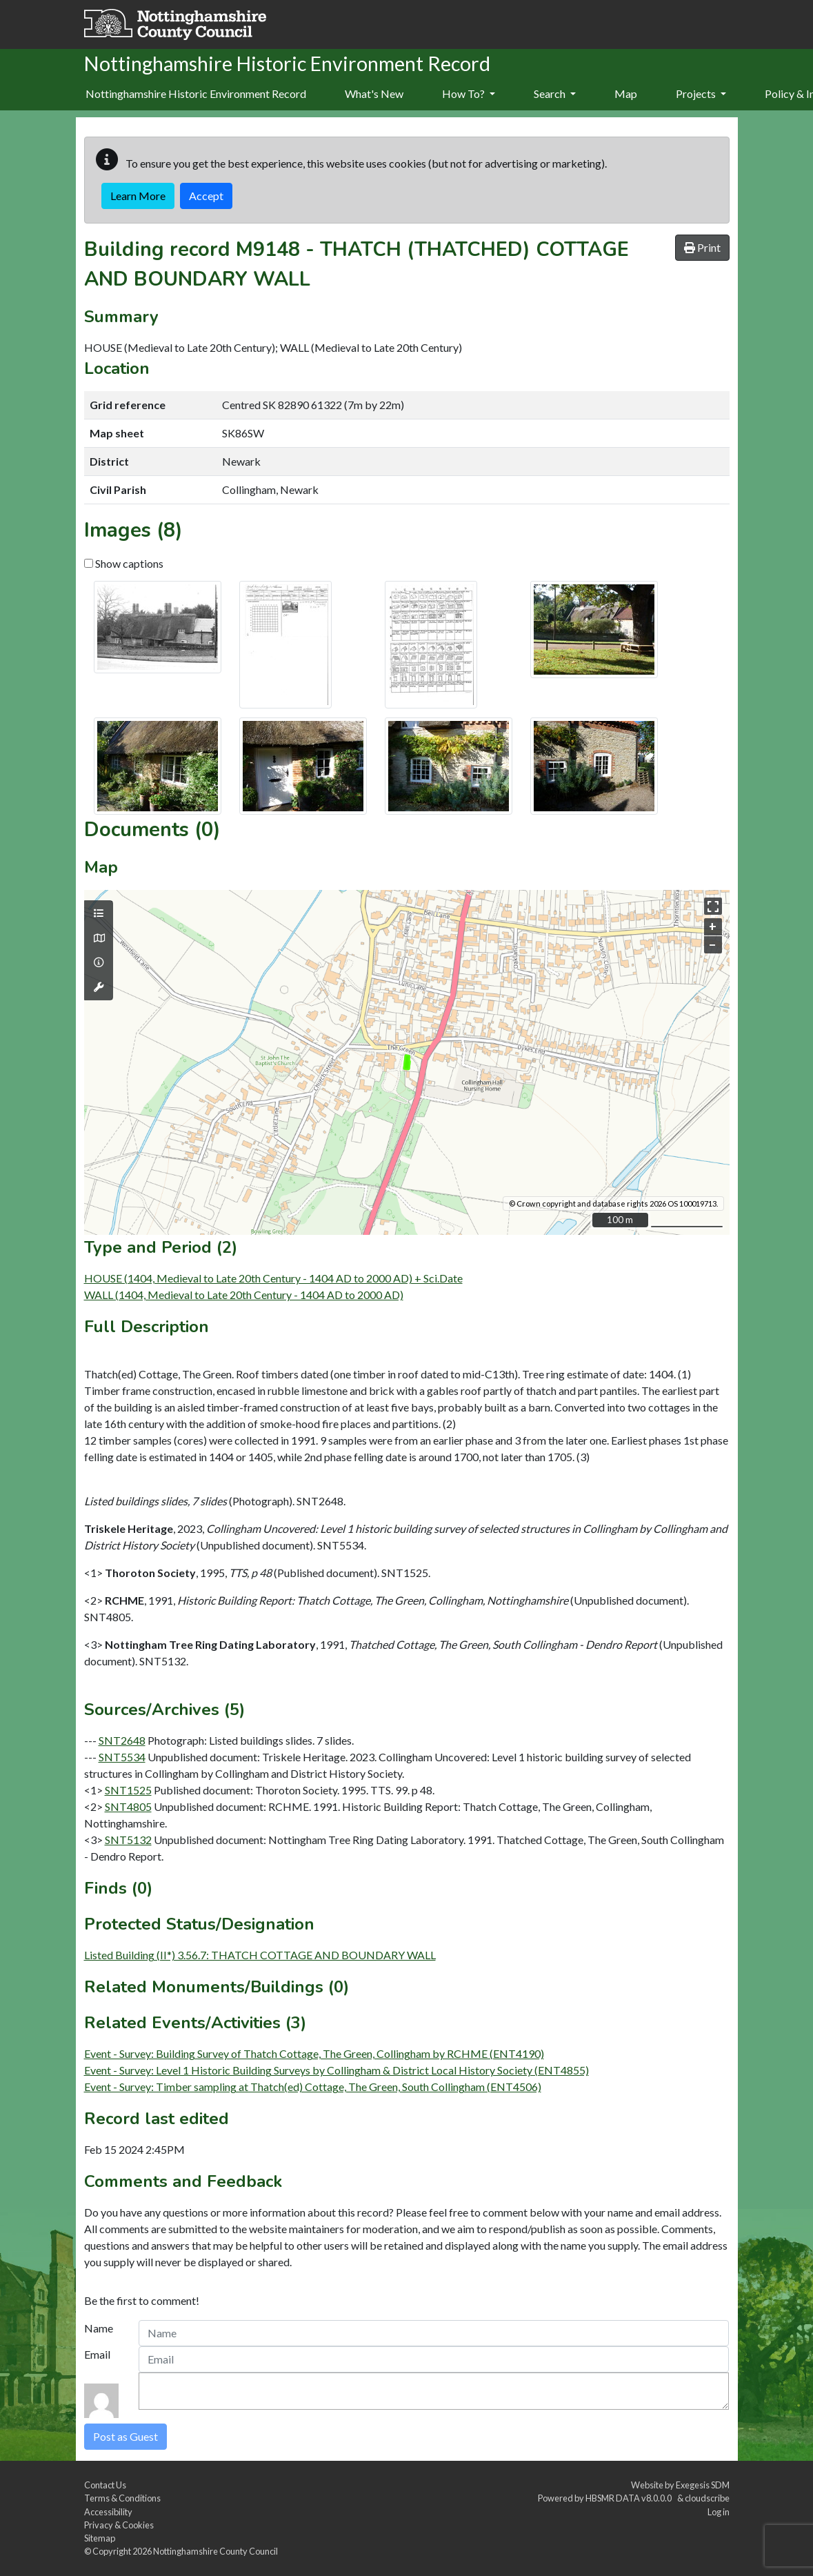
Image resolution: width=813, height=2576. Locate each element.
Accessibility (108, 2511)
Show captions (123, 563)
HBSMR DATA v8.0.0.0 (629, 2498)
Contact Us (105, 2484)
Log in (718, 2511)
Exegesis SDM (703, 2484)
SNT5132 (128, 1839)
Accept (206, 195)
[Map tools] (98, 987)
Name (98, 2328)
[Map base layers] (98, 938)
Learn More (137, 195)
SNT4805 (128, 1806)
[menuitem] (374, 94)
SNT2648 (122, 1740)
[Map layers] (98, 913)
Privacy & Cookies (119, 2524)
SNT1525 (128, 1789)
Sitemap (99, 2538)
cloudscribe (707, 2498)
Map (625, 93)
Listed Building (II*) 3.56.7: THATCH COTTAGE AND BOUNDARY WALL (260, 1954)
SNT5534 (122, 1756)
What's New (374, 93)
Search (555, 93)
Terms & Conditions (122, 2498)
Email (97, 2354)
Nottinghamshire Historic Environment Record (196, 93)
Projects (701, 93)
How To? (468, 93)
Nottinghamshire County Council (215, 2551)
